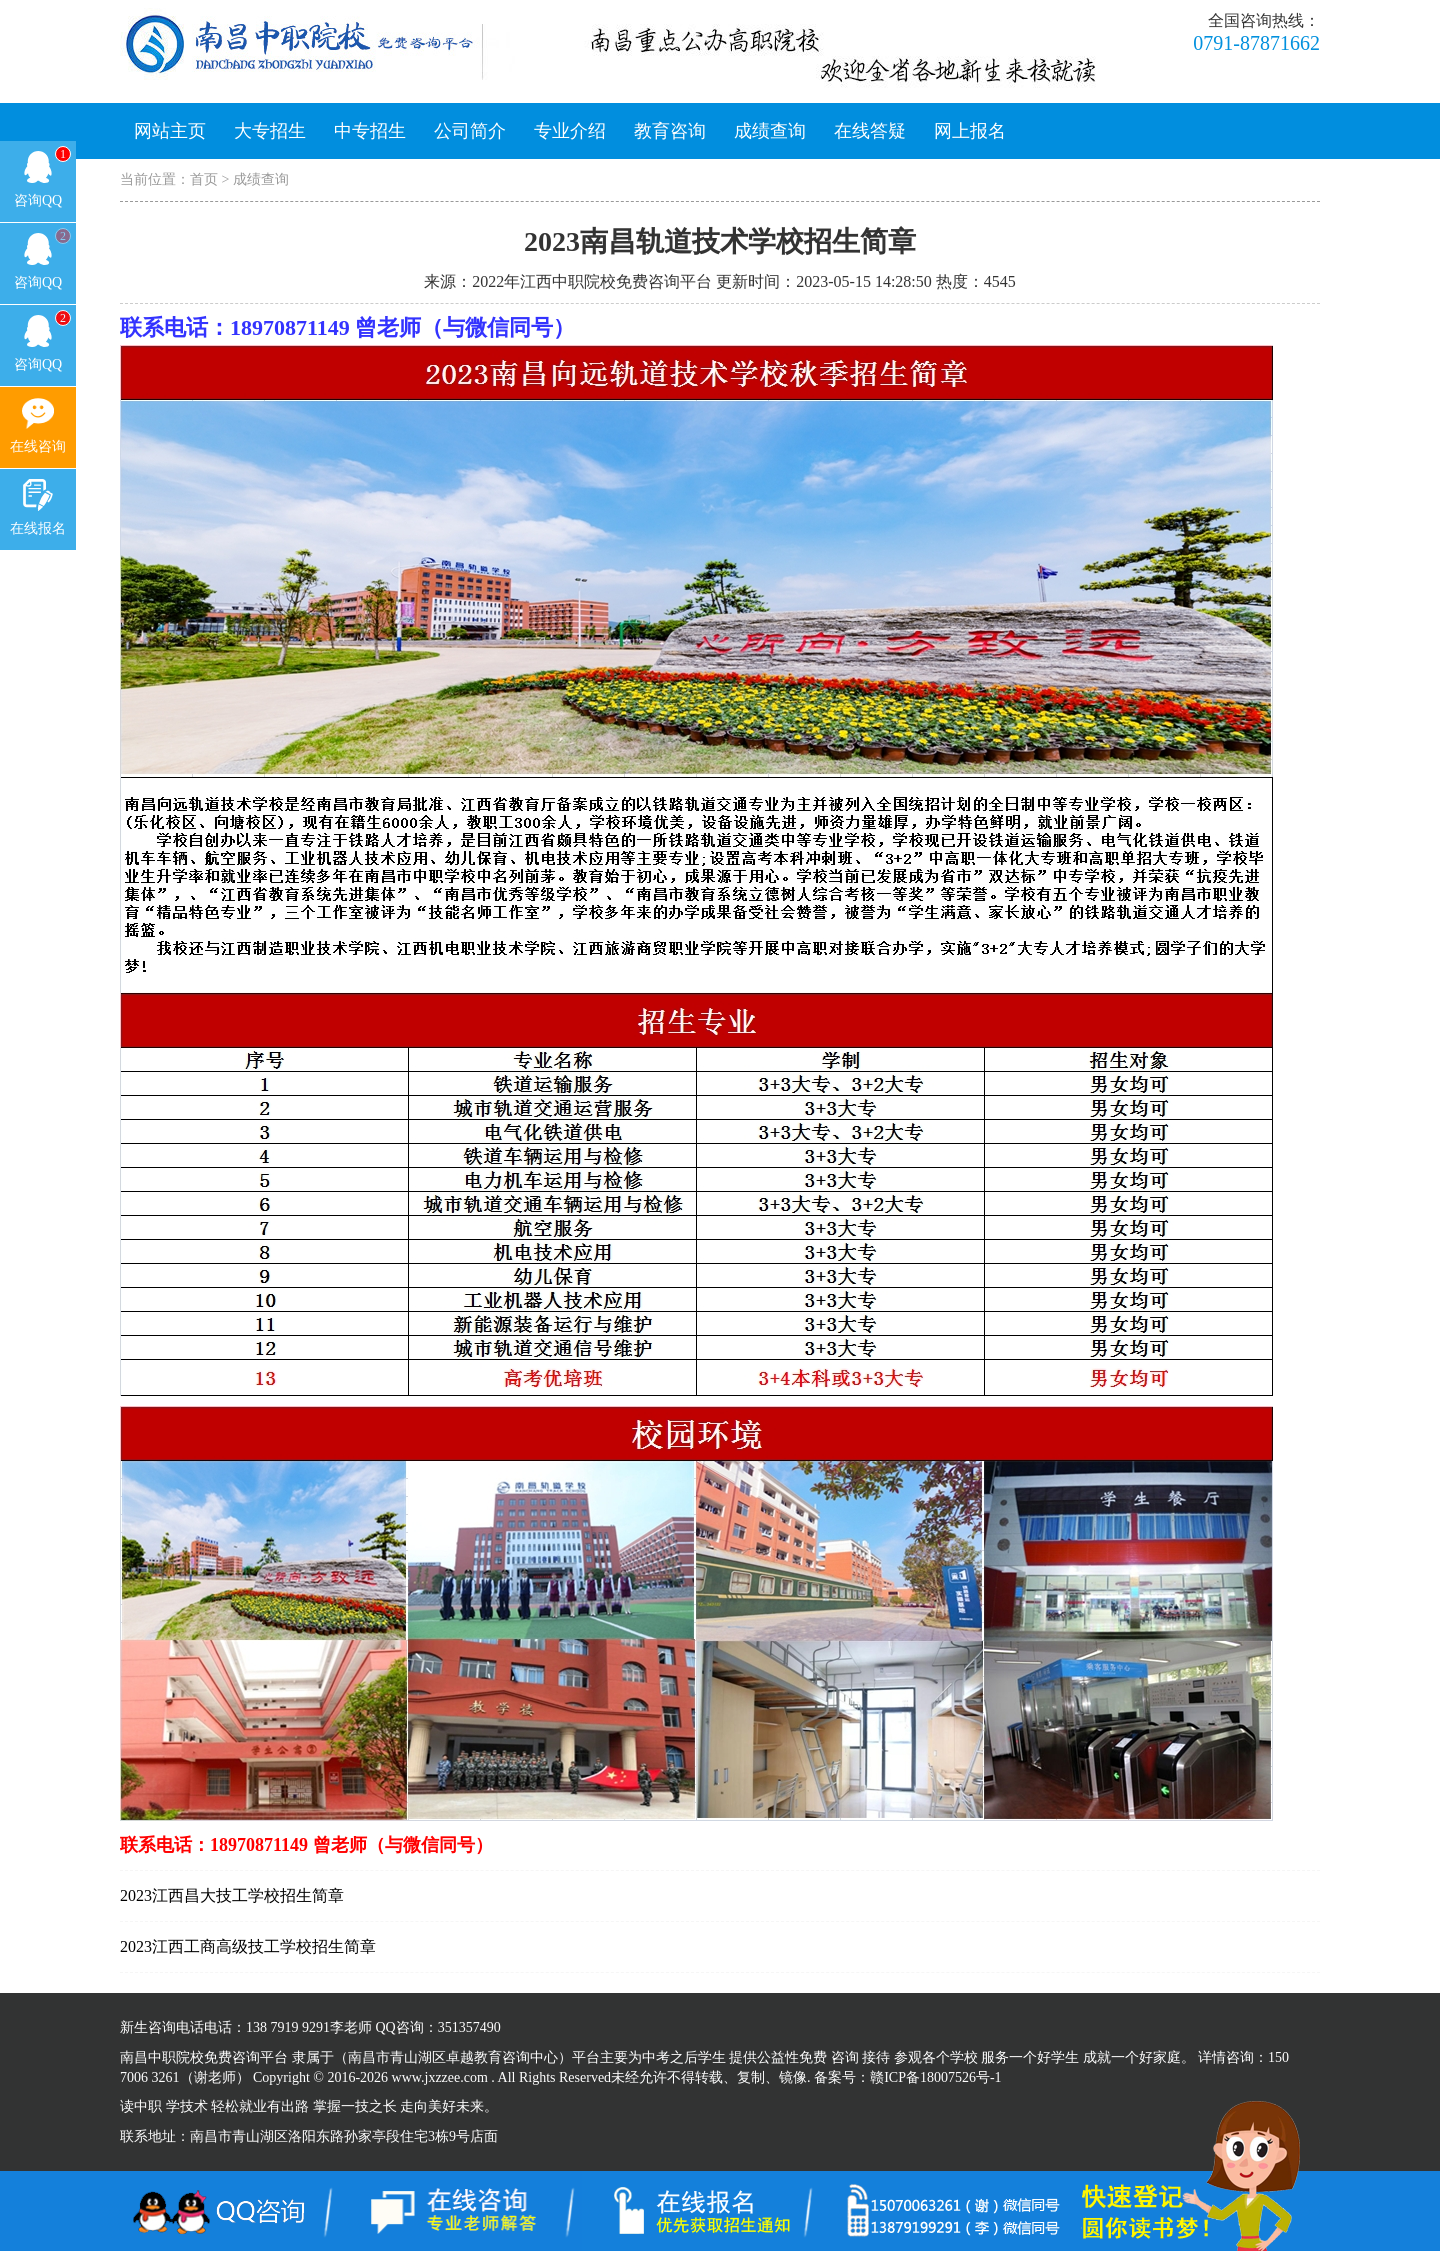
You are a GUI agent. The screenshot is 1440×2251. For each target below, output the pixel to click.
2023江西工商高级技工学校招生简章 (248, 1946)
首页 (204, 179)
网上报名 (970, 131)
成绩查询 (770, 131)
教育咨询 (670, 131)
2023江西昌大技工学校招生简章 (232, 1895)
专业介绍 (570, 131)
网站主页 (170, 131)
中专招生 (370, 131)
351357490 (469, 2027)
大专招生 (270, 131)
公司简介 (470, 131)
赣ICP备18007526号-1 (935, 2077)
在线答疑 (870, 131)
